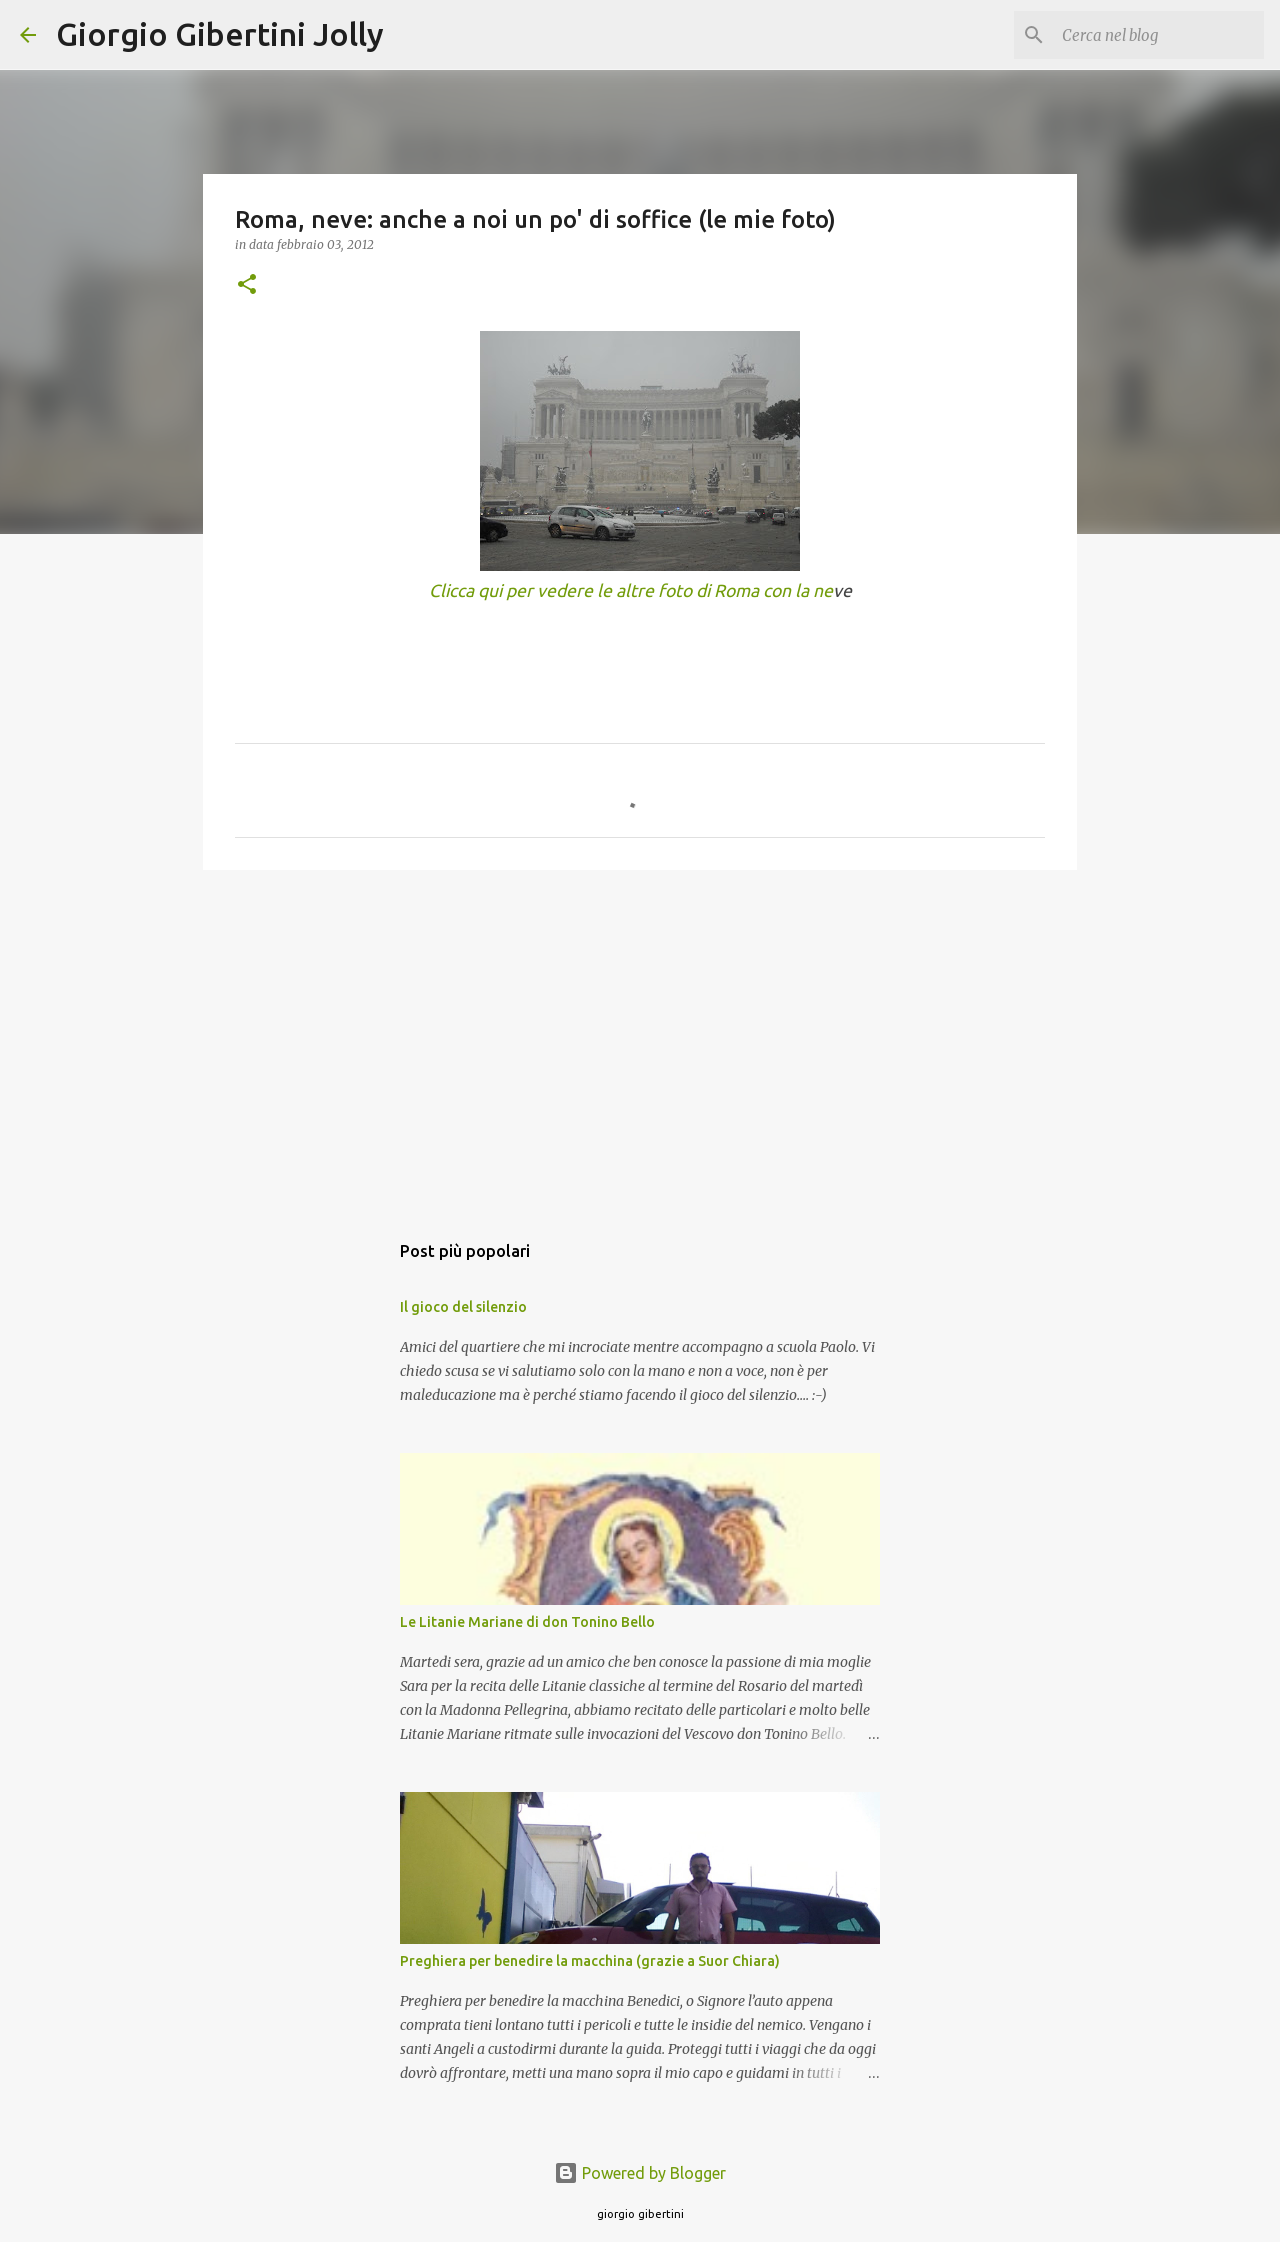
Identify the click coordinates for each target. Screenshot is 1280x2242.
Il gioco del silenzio (463, 1307)
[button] (247, 285)
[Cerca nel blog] (1159, 35)
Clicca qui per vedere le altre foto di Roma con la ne (631, 590)
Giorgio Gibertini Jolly (220, 34)
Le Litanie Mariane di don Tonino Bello (527, 1622)
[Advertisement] (640, 1040)
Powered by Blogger (640, 2173)
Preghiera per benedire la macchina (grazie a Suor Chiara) (590, 1961)
